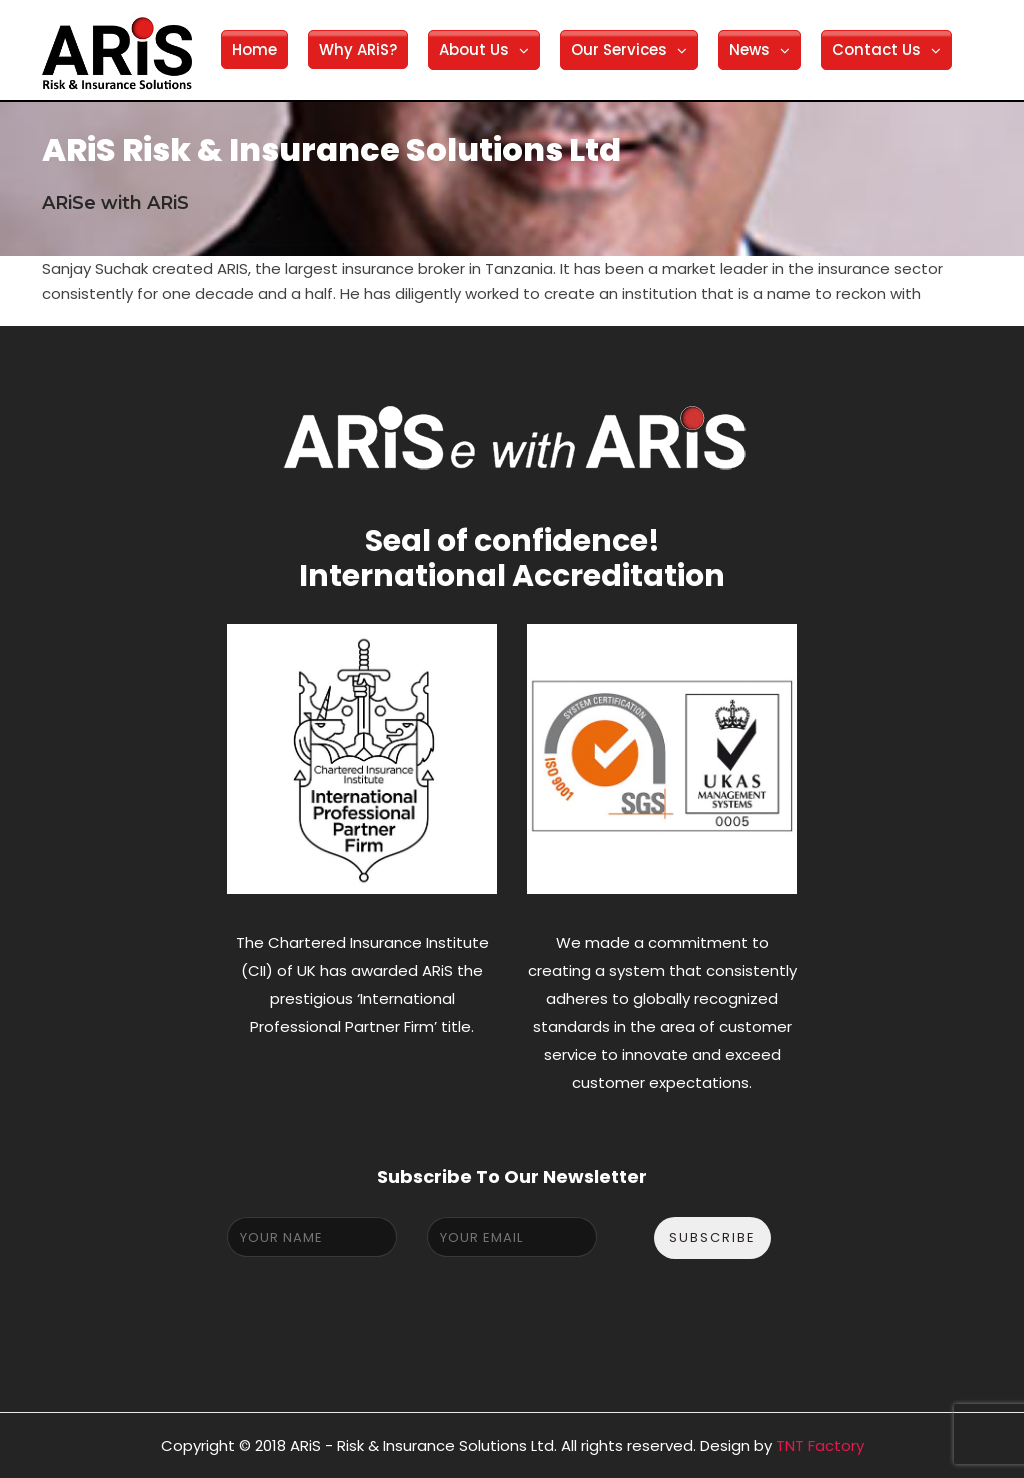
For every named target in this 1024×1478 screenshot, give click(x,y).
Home (254, 49)
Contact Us (876, 49)
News (749, 49)
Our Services (619, 49)
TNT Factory (820, 1445)
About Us (474, 49)
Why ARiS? (358, 49)
